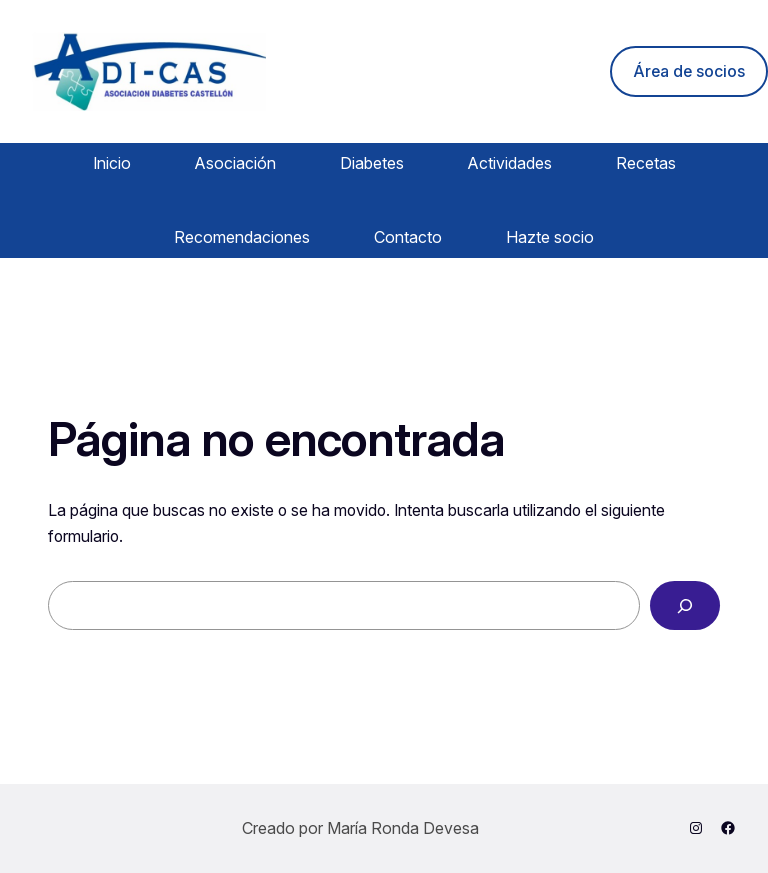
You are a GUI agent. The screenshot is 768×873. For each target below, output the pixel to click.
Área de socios (689, 71)
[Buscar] (685, 605)
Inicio (112, 163)
